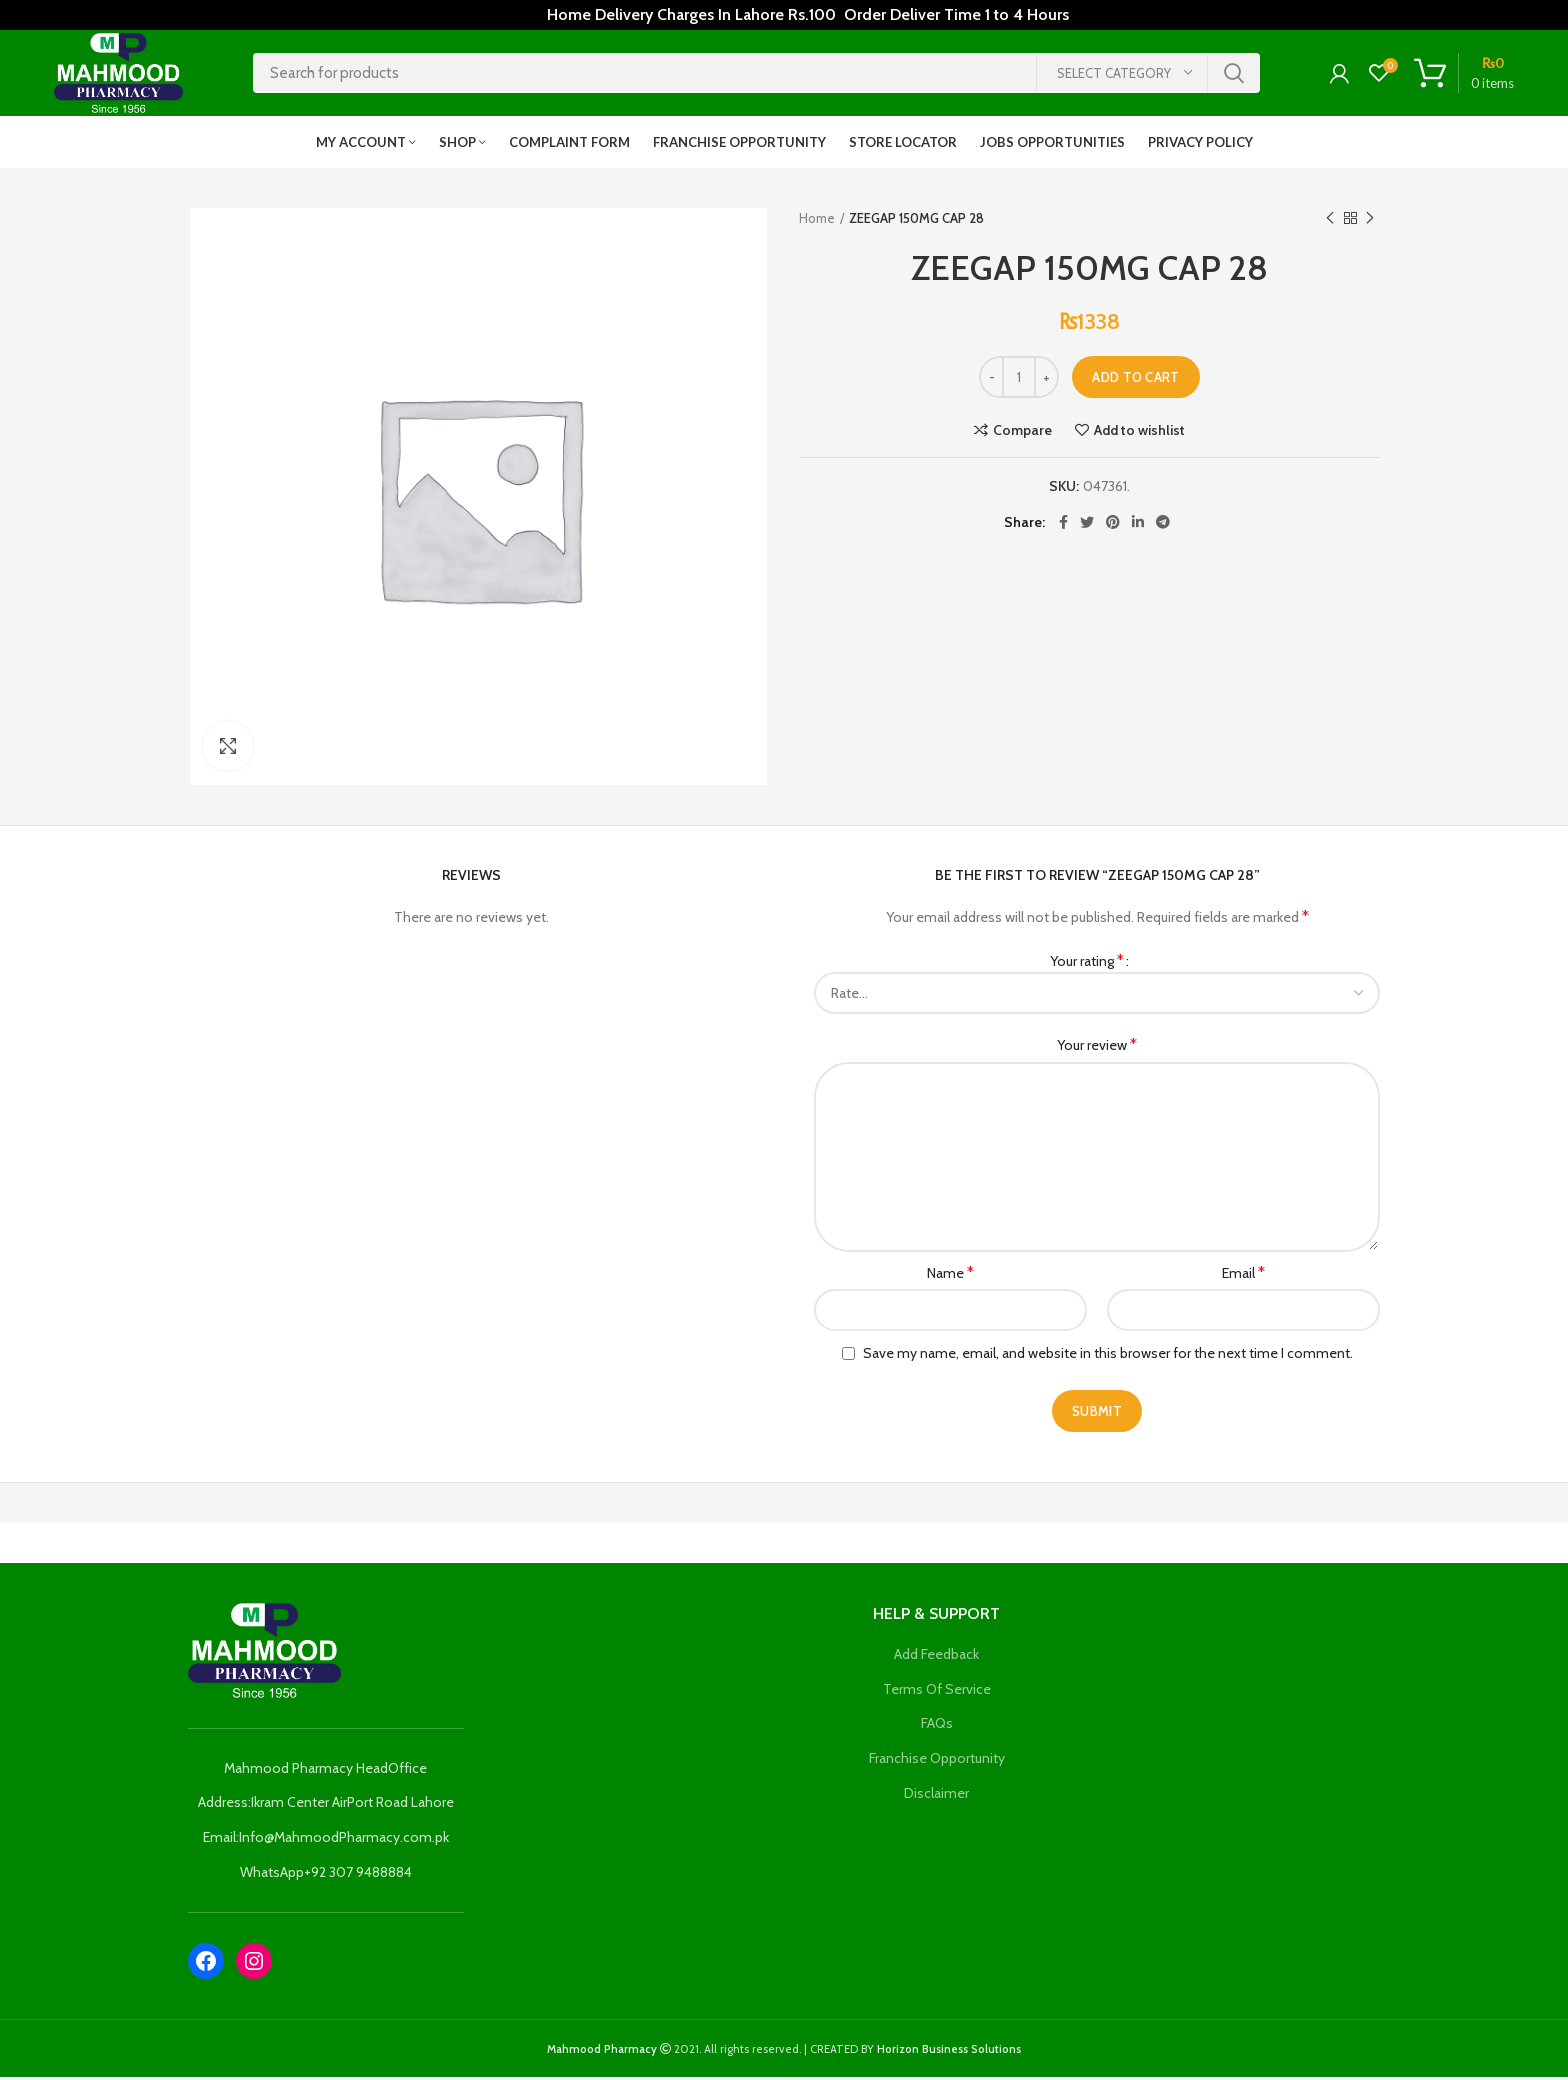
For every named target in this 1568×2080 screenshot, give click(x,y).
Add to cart (1135, 380)
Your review (1097, 1048)
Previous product (1330, 221)
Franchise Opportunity (937, 1761)
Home (817, 222)
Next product (1370, 221)
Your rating (1087, 963)
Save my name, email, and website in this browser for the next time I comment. (1108, 1357)
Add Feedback (936, 1658)
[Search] (756, 75)
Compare (1022, 433)
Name (950, 1275)
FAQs (937, 1727)
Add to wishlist (1139, 433)
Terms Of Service (937, 1692)
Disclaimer (936, 1796)
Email (1243, 1275)
